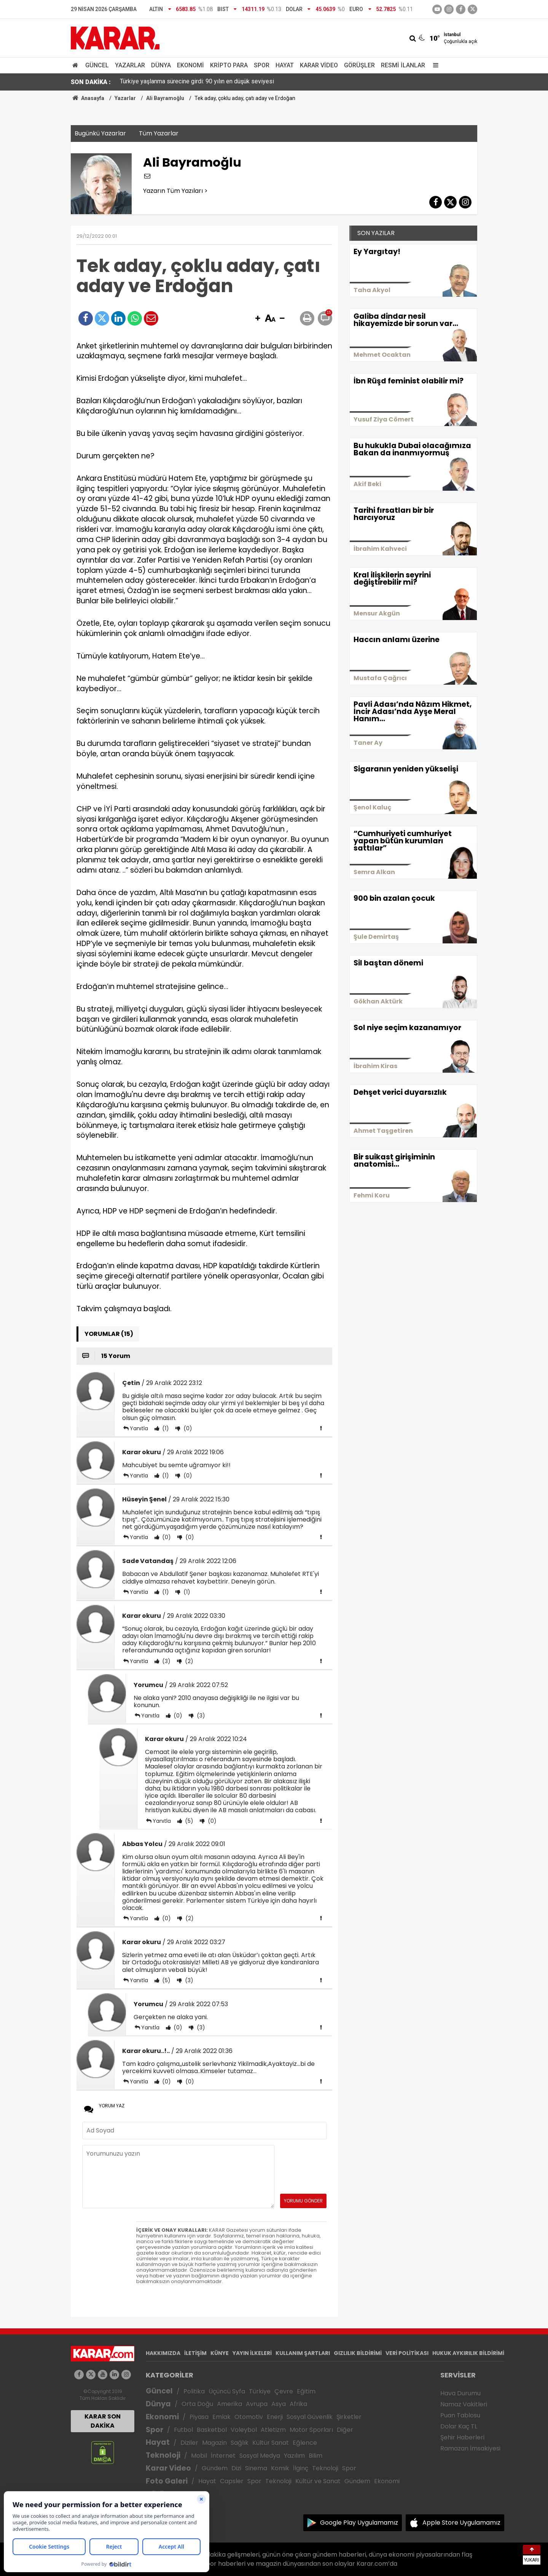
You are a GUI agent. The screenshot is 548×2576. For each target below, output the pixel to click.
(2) (188, 1661)
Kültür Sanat (270, 2442)
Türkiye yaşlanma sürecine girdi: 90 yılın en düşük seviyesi (197, 82)
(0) (187, 1428)
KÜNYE (219, 2353)
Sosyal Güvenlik (310, 2416)
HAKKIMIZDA (163, 2353)
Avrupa (257, 2403)
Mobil (199, 2455)
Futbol (183, 2429)
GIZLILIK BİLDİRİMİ (358, 2353)
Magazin (214, 2442)
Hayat (285, 65)
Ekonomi (190, 65)
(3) (165, 1661)
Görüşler (359, 65)
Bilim (315, 2455)
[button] (257, 319)
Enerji (275, 2416)
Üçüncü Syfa (227, 2391)
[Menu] (434, 65)
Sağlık (240, 2442)
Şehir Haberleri (462, 2437)
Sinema (256, 2468)
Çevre (283, 2391)
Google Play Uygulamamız (359, 2522)
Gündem (215, 2468)
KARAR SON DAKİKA (102, 2421)
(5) (188, 1821)
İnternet (223, 2455)
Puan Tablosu (460, 2415)
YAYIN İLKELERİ (252, 2353)
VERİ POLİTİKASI (407, 2353)
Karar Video (319, 65)
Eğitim (306, 2391)
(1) (165, 1428)
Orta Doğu (197, 2403)
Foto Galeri (167, 2481)
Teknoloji (163, 2455)
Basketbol (212, 2429)
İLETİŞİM (195, 2353)
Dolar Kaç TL (458, 2426)
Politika (194, 2391)
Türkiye (260, 2391)
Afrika (298, 2403)
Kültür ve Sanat (318, 2481)
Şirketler (349, 2416)
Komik (280, 2468)
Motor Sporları (311, 2429)
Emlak (221, 2416)
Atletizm (273, 2429)
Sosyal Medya (259, 2455)
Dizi (236, 2468)
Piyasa (199, 2416)
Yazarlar (130, 65)
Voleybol (244, 2429)
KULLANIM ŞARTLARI (303, 2353)
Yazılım (294, 2455)
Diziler (189, 2442)
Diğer (345, 2429)
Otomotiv (248, 2416)
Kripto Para (229, 65)
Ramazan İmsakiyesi (470, 2448)
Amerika (229, 2403)
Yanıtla (139, 1428)
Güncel (97, 65)
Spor (261, 65)
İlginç (300, 2468)
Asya (278, 2403)
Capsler (232, 2481)
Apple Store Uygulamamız (461, 2522)
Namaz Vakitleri (463, 2404)
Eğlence (305, 2442)
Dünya (161, 65)
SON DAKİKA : (91, 82)
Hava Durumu (460, 2393)
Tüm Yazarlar (158, 133)
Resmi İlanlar (403, 65)
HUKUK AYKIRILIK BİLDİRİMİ (468, 2353)
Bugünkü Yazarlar (100, 133)
